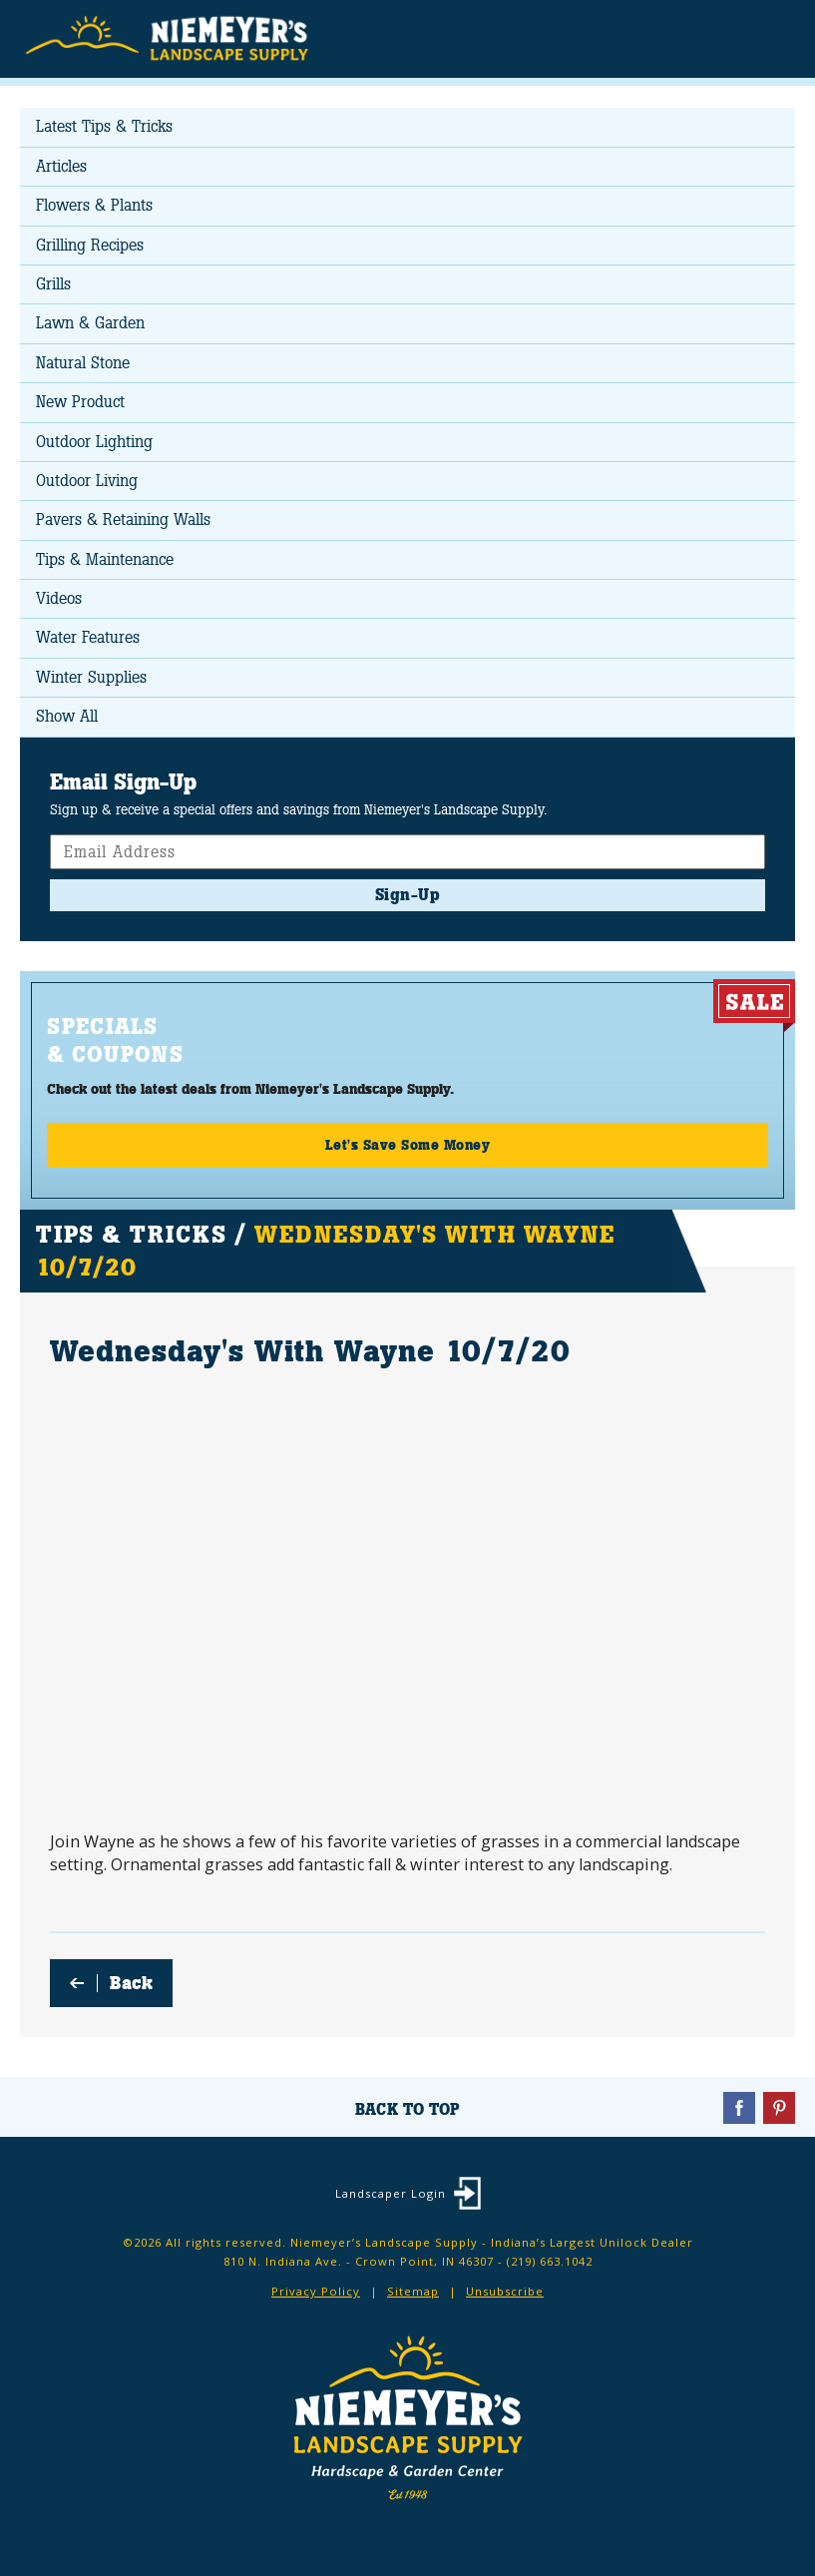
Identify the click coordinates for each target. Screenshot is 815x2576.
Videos (59, 598)
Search (729, 40)
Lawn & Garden (90, 322)
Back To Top (407, 2109)
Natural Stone (83, 362)
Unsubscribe (505, 2291)
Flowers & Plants (94, 205)
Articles (61, 166)
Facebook (739, 2108)
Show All (67, 716)
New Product (80, 401)
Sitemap (413, 2291)
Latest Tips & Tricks (104, 126)
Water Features (88, 637)
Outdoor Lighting (94, 441)
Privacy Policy (315, 2291)
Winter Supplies (91, 677)
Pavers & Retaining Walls (123, 519)
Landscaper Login (390, 2193)
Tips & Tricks (131, 1234)
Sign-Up (408, 894)
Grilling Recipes (90, 245)
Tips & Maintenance (105, 559)
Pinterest (779, 2108)
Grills (53, 283)
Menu (769, 37)
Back (131, 1983)
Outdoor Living (87, 480)
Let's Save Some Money (408, 1145)
